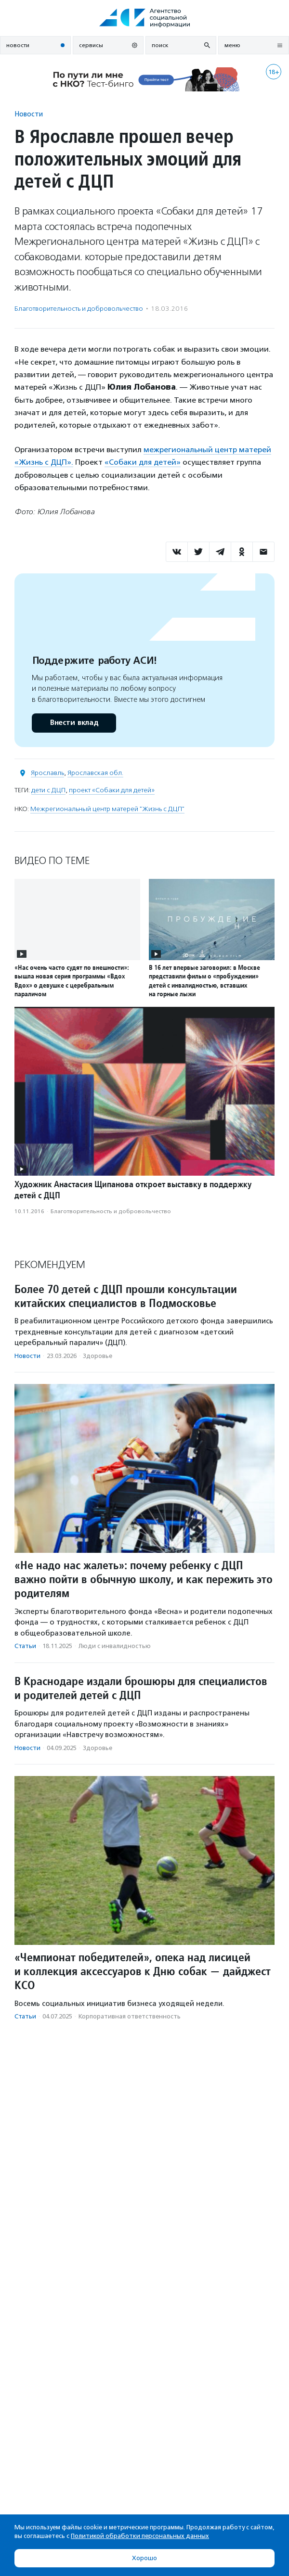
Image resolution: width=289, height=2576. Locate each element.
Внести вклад (74, 722)
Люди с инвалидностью (115, 1646)
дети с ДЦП (48, 790)
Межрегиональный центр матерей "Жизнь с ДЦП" (107, 809)
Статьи (25, 1646)
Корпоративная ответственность (130, 2016)
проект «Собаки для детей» (112, 790)
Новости (28, 114)
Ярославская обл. (95, 773)
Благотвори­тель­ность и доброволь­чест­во (78, 309)
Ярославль (47, 773)
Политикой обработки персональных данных (140, 2535)
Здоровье (97, 1355)
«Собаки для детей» (143, 462)
